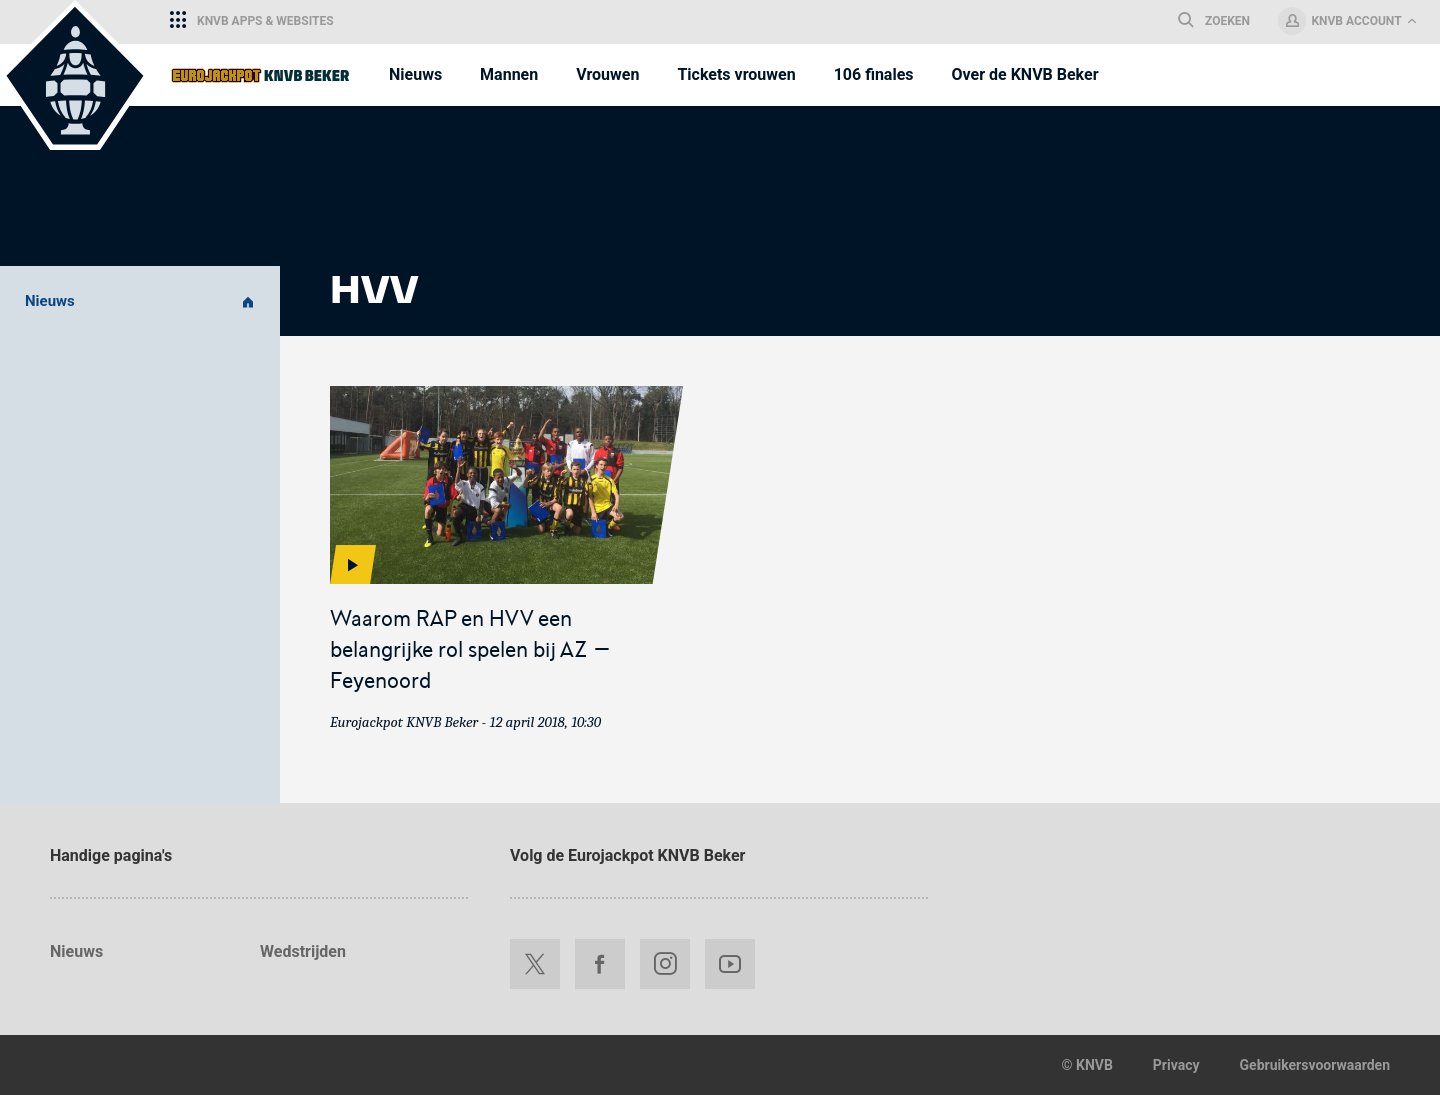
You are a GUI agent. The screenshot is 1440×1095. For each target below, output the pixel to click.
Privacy (1176, 1065)
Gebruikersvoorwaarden (1315, 1065)
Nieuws (140, 301)
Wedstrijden (303, 951)
